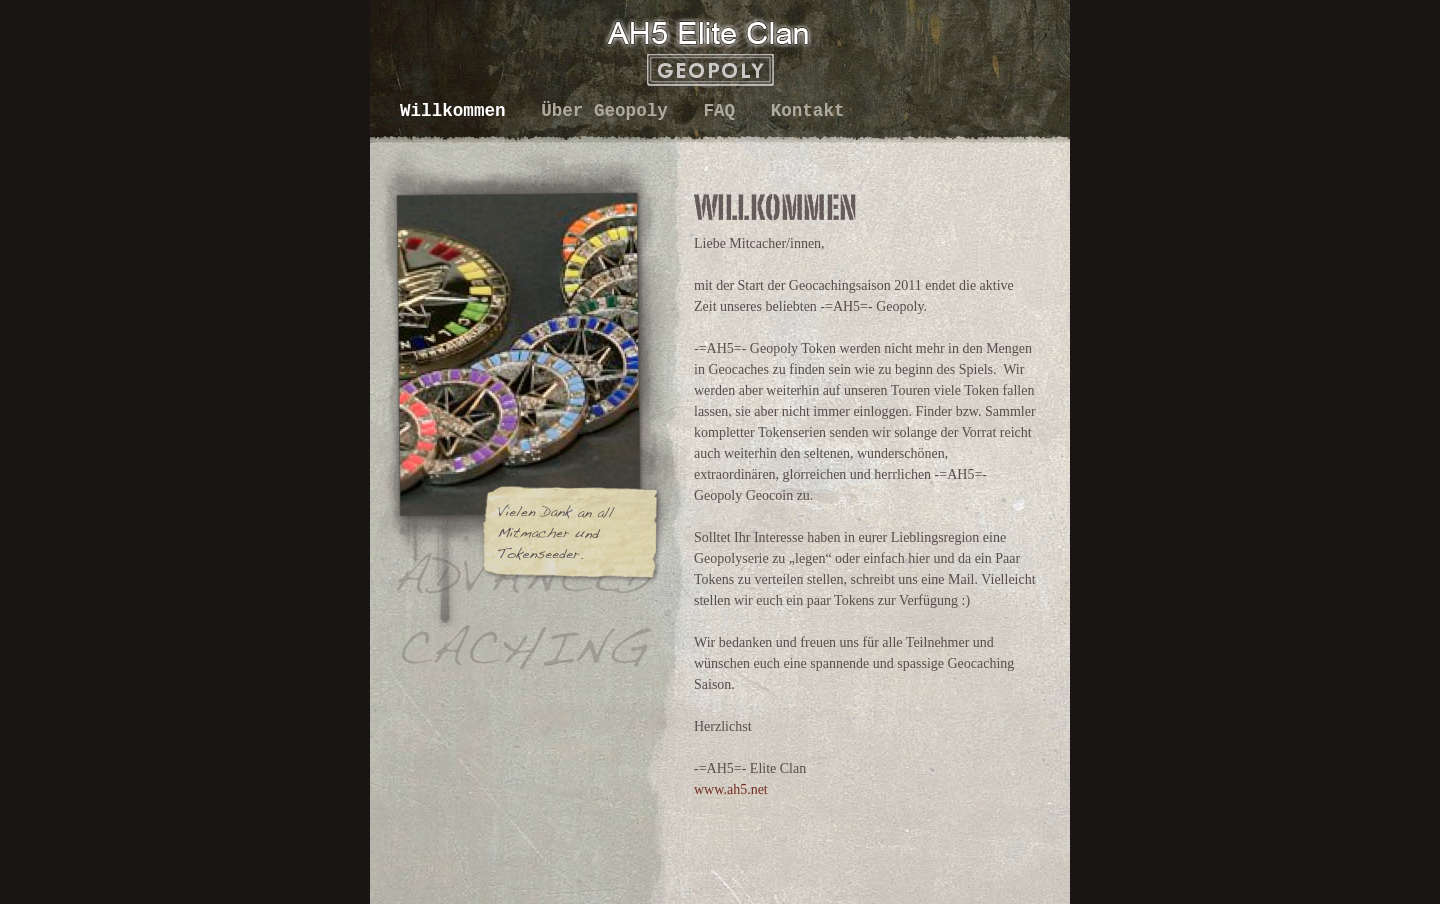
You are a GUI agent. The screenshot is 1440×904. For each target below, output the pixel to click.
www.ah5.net (731, 789)
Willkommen (458, 111)
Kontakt (808, 111)
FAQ (724, 111)
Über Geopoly (609, 111)
